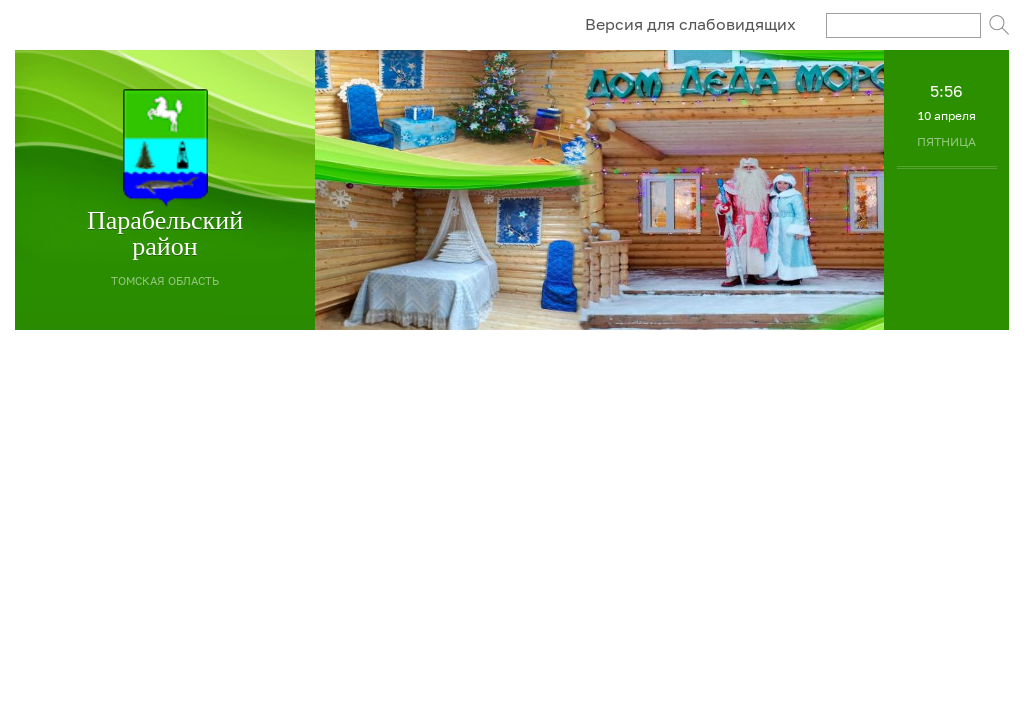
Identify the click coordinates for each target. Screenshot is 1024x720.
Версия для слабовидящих (690, 24)
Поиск (999, 25)
